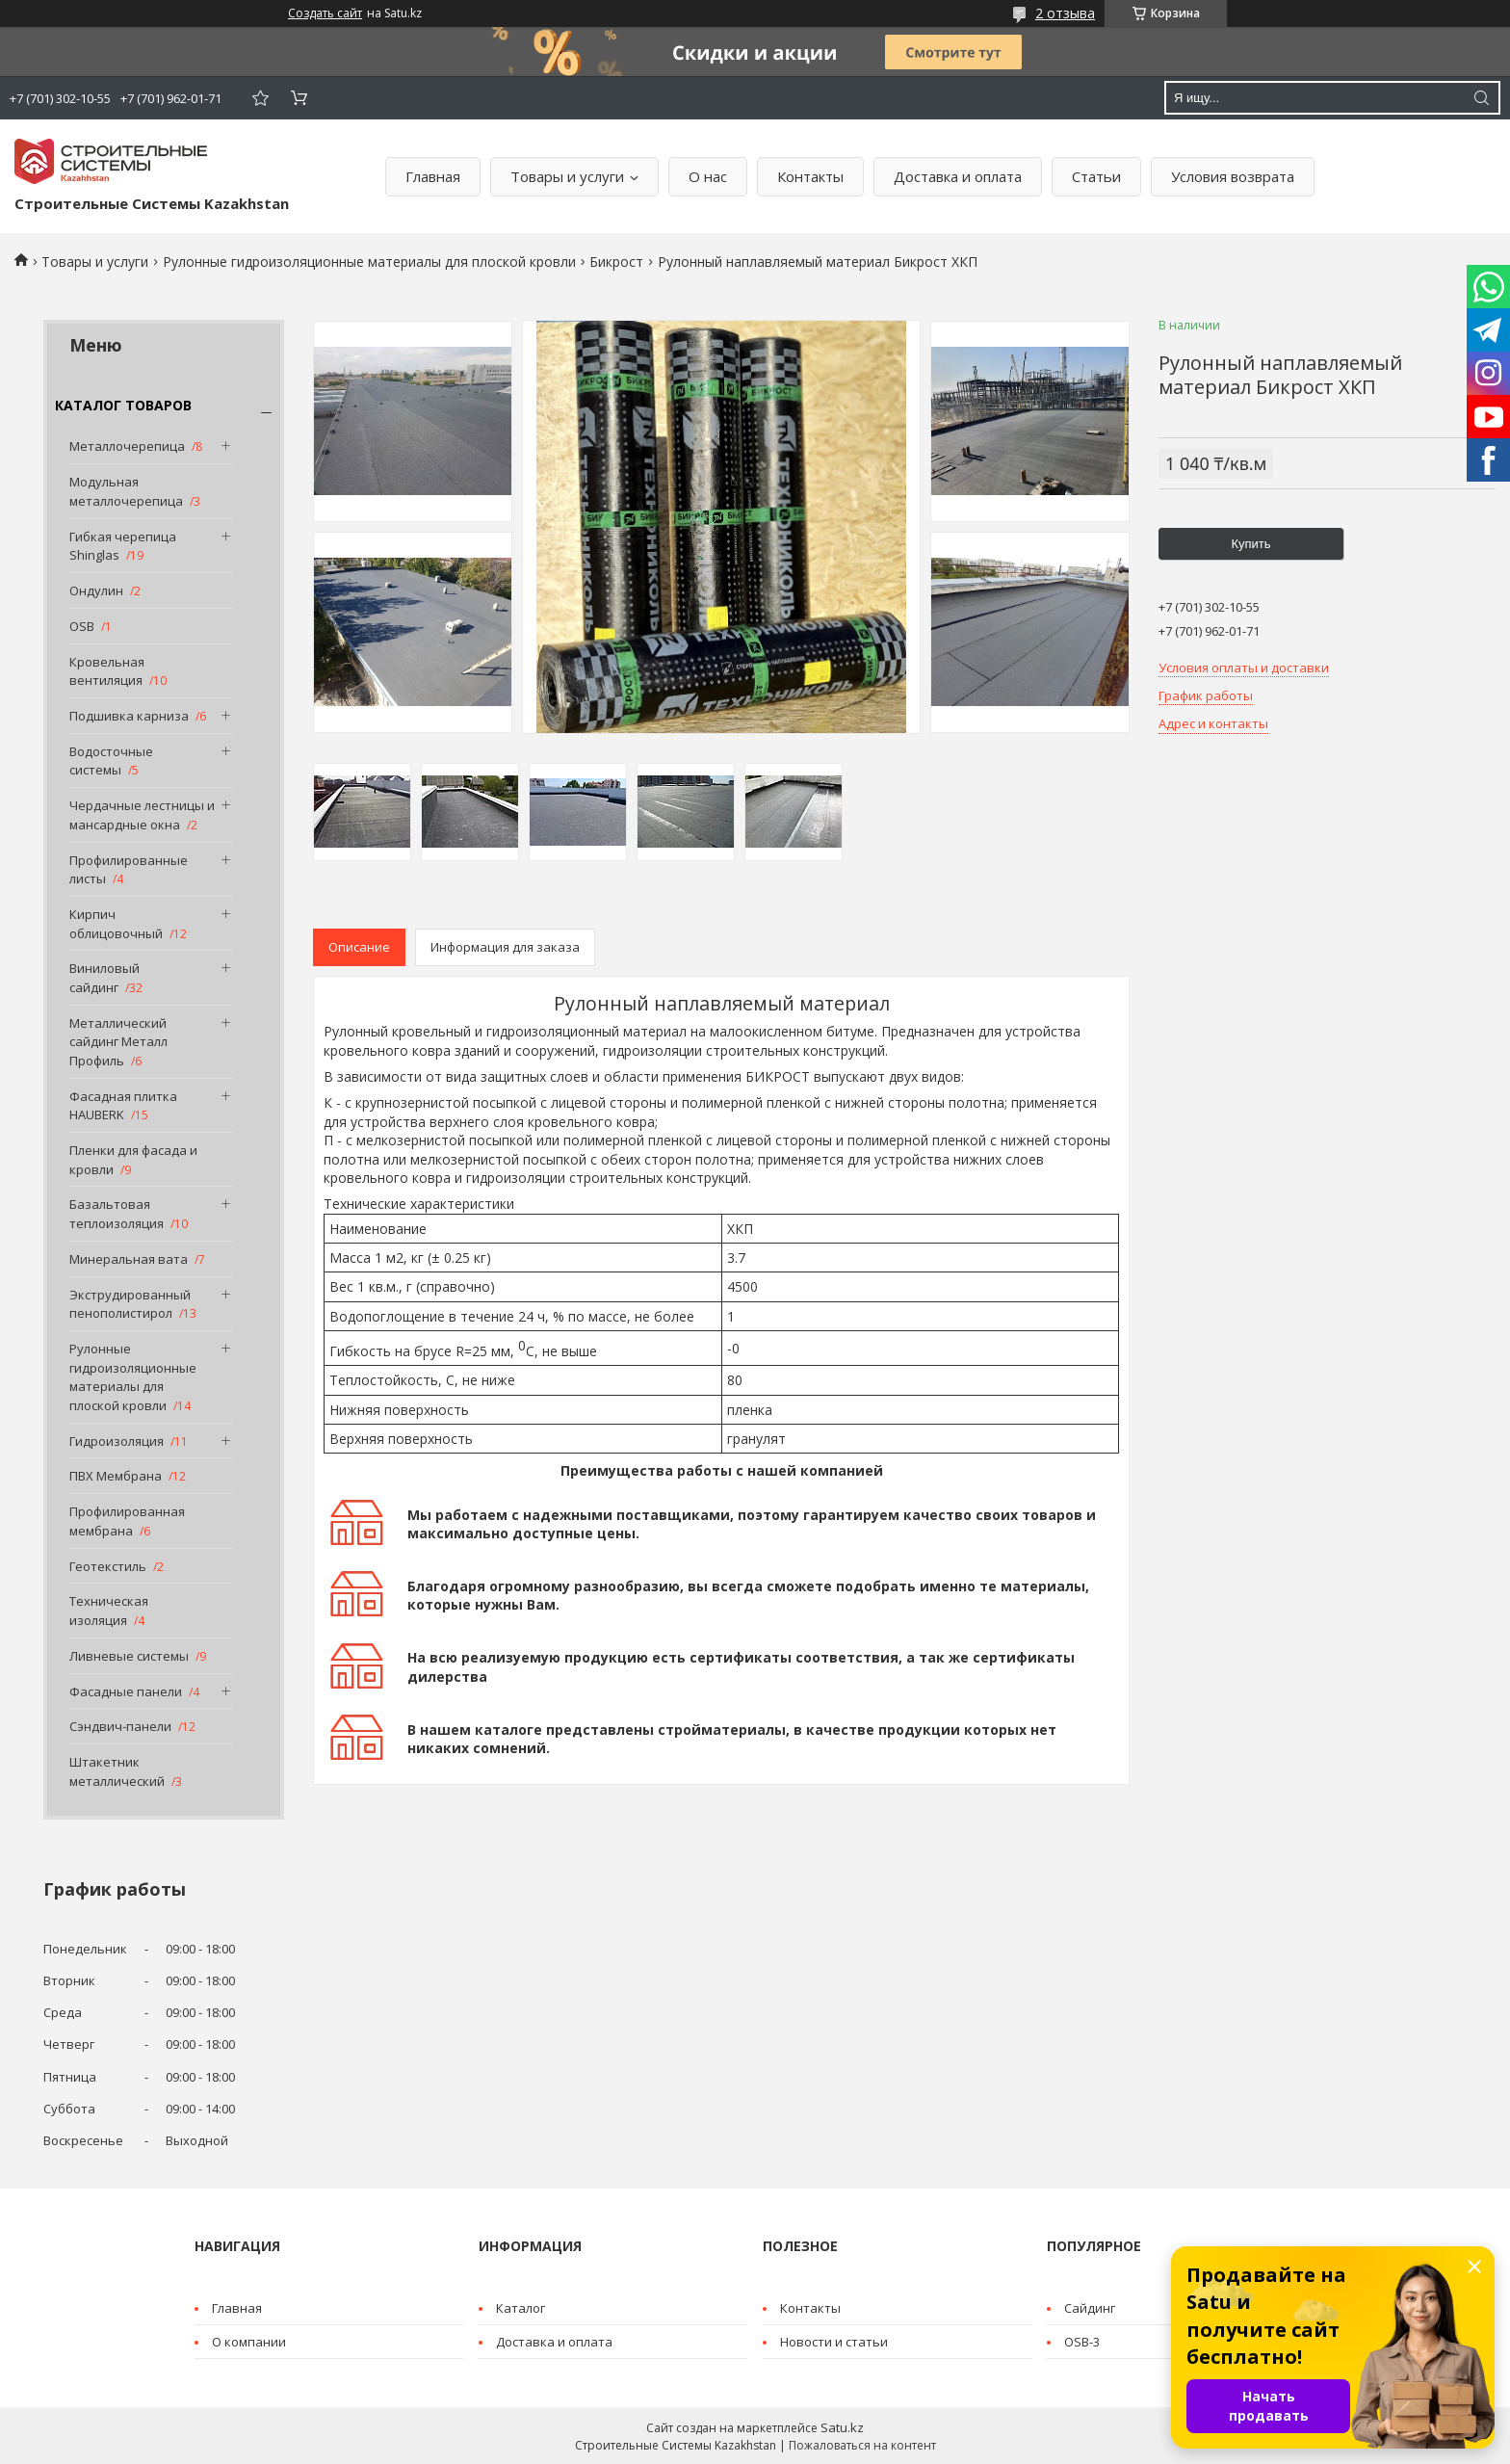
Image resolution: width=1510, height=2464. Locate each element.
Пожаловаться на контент (862, 2445)
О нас (708, 176)
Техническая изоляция (108, 1610)
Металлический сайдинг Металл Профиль (118, 1041)
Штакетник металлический (117, 1771)
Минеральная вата (128, 1259)
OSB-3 (1082, 2341)
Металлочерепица (127, 446)
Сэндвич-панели (120, 1726)
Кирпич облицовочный (116, 923)
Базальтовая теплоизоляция (116, 1213)
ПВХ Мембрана (115, 1475)
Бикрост (616, 261)
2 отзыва (1065, 13)
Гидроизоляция (116, 1441)
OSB (81, 626)
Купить (1250, 544)
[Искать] (1481, 98)
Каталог (520, 2308)
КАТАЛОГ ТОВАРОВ (123, 405)
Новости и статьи (834, 2341)
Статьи (1096, 176)
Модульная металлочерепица (126, 491)
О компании (249, 2341)
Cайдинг (1089, 2308)
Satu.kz (842, 2427)
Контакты (810, 176)
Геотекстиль (107, 1566)
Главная (432, 176)
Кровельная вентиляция (106, 671)
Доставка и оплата (958, 176)
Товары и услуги (567, 176)
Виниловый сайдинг (104, 977)
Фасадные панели (125, 1691)
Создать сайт (325, 13)
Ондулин (96, 590)
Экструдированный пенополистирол (130, 1304)
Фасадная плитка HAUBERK (123, 1106)
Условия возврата (1232, 176)
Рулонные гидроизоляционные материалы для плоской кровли (369, 261)
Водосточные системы (111, 761)
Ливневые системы (129, 1656)
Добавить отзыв (260, 97)
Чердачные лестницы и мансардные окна (142, 815)
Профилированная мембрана (127, 1521)
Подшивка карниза (129, 715)
